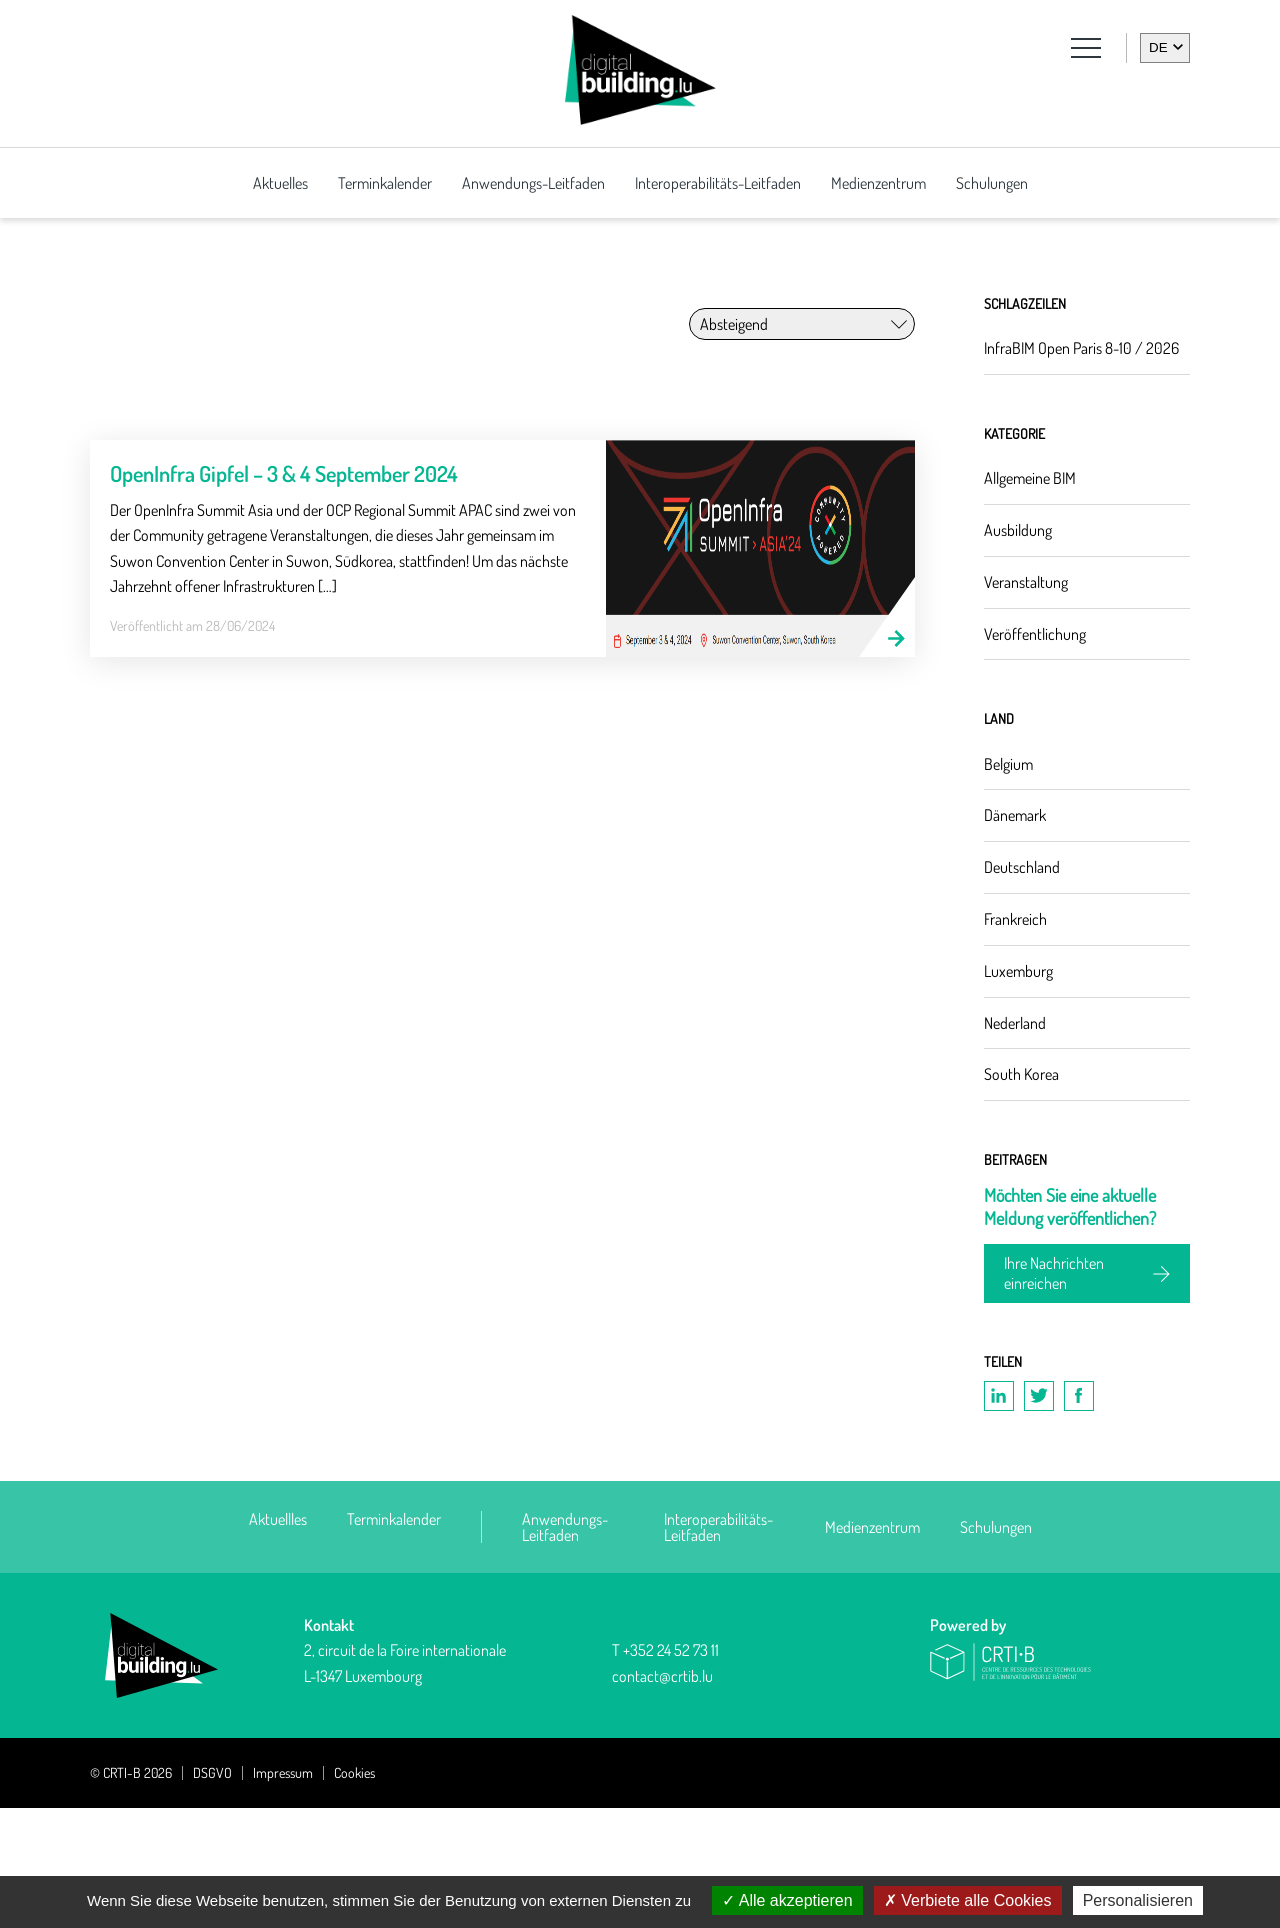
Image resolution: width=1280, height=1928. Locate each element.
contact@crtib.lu (662, 1796)
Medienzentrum (878, 183)
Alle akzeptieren (787, 1900)
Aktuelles (280, 183)
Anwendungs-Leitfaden (533, 183)
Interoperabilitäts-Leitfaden (718, 183)
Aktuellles (278, 1639)
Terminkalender (385, 183)
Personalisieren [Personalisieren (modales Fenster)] (1138, 1900)
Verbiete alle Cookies (968, 1900)
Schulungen (992, 183)
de (1158, 47)
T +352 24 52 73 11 (665, 1770)
